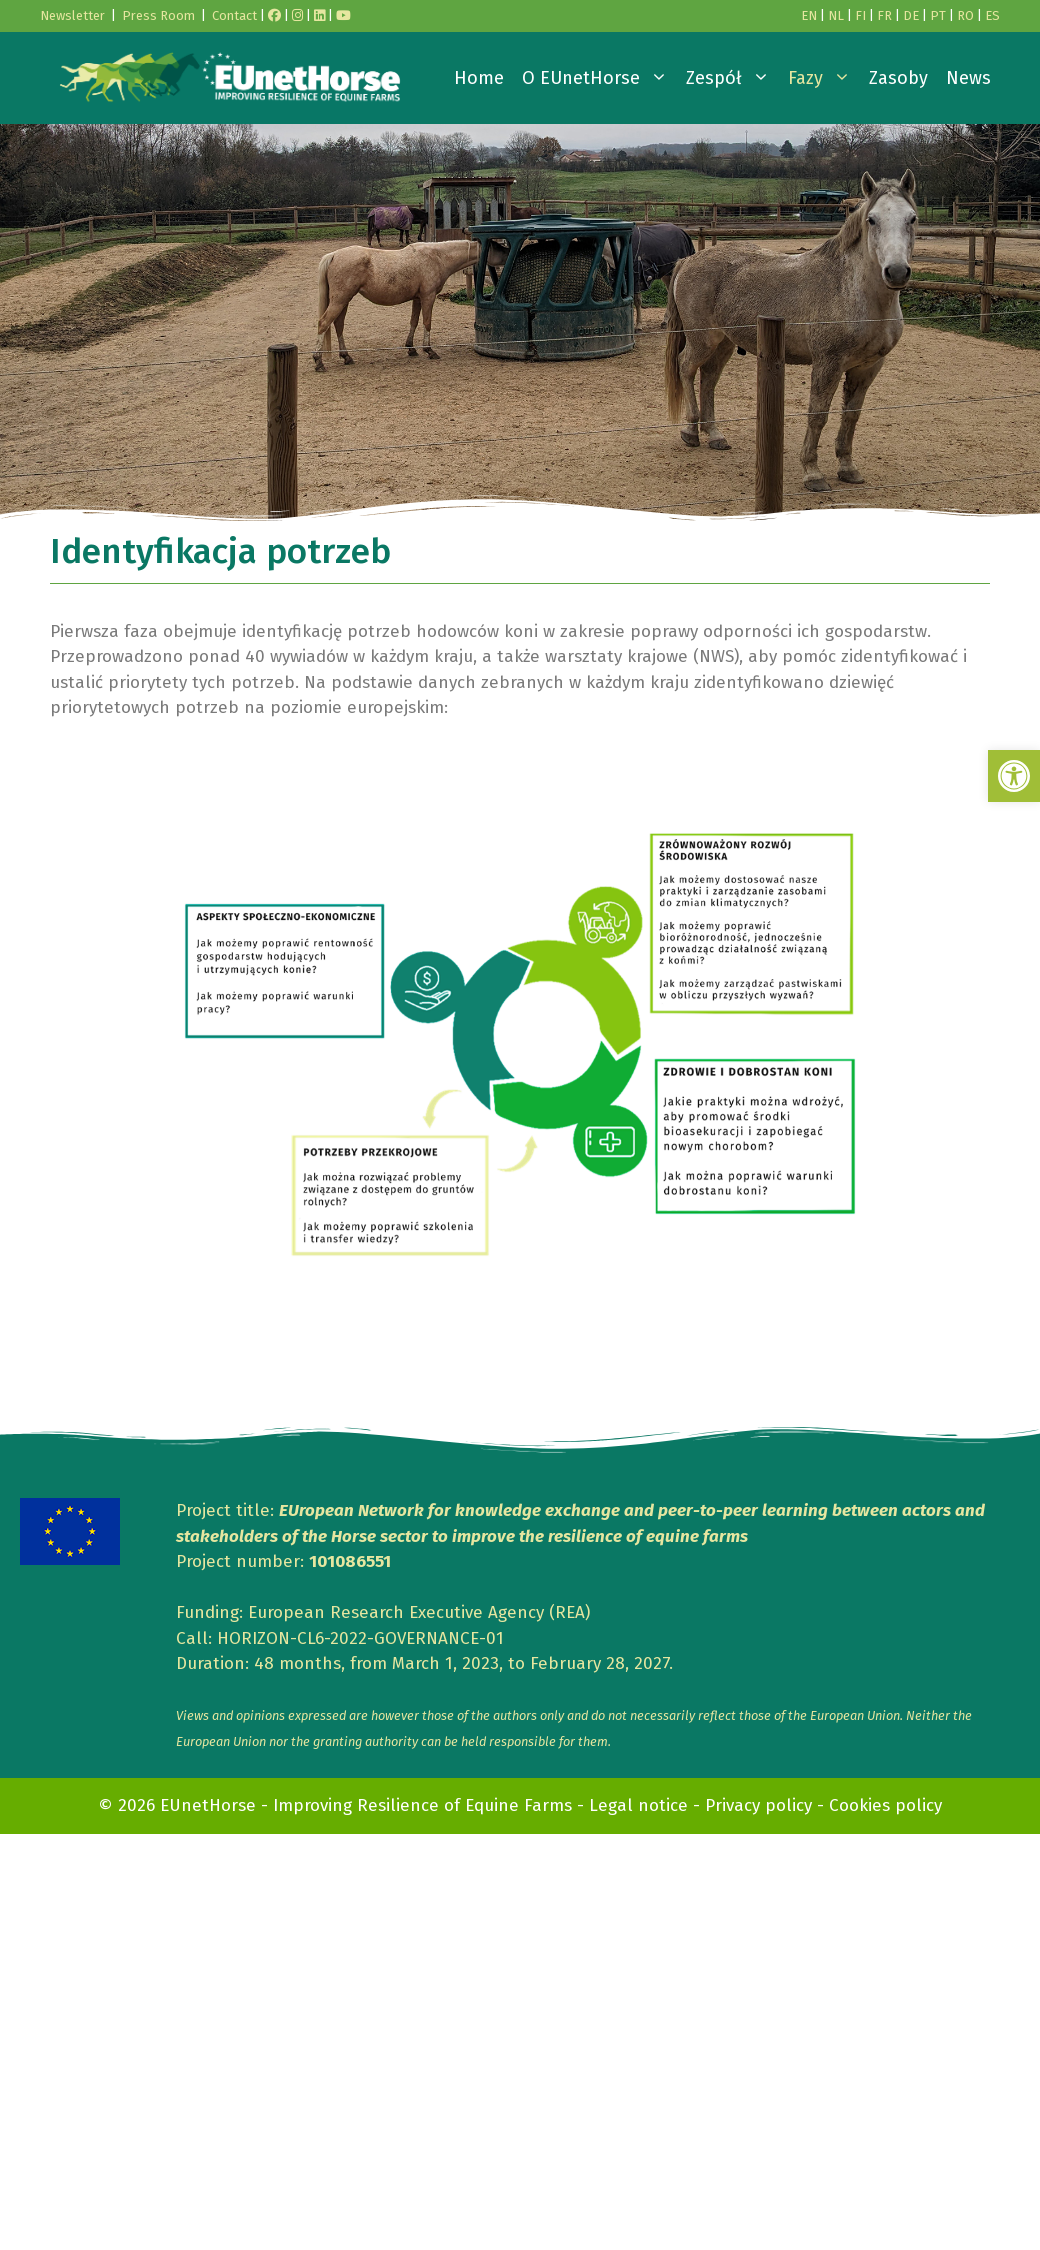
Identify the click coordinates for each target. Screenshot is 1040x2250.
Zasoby (898, 78)
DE (911, 15)
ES (992, 15)
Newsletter (72, 15)
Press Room (158, 15)
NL (836, 15)
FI (860, 15)
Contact (234, 15)
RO (965, 15)
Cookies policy (885, 1805)
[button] (1014, 776)
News (968, 78)
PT (938, 15)
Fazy (824, 78)
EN (809, 15)
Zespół (732, 78)
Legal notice (638, 1805)
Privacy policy (758, 1805)
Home (479, 78)
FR (884, 15)
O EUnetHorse (599, 78)
